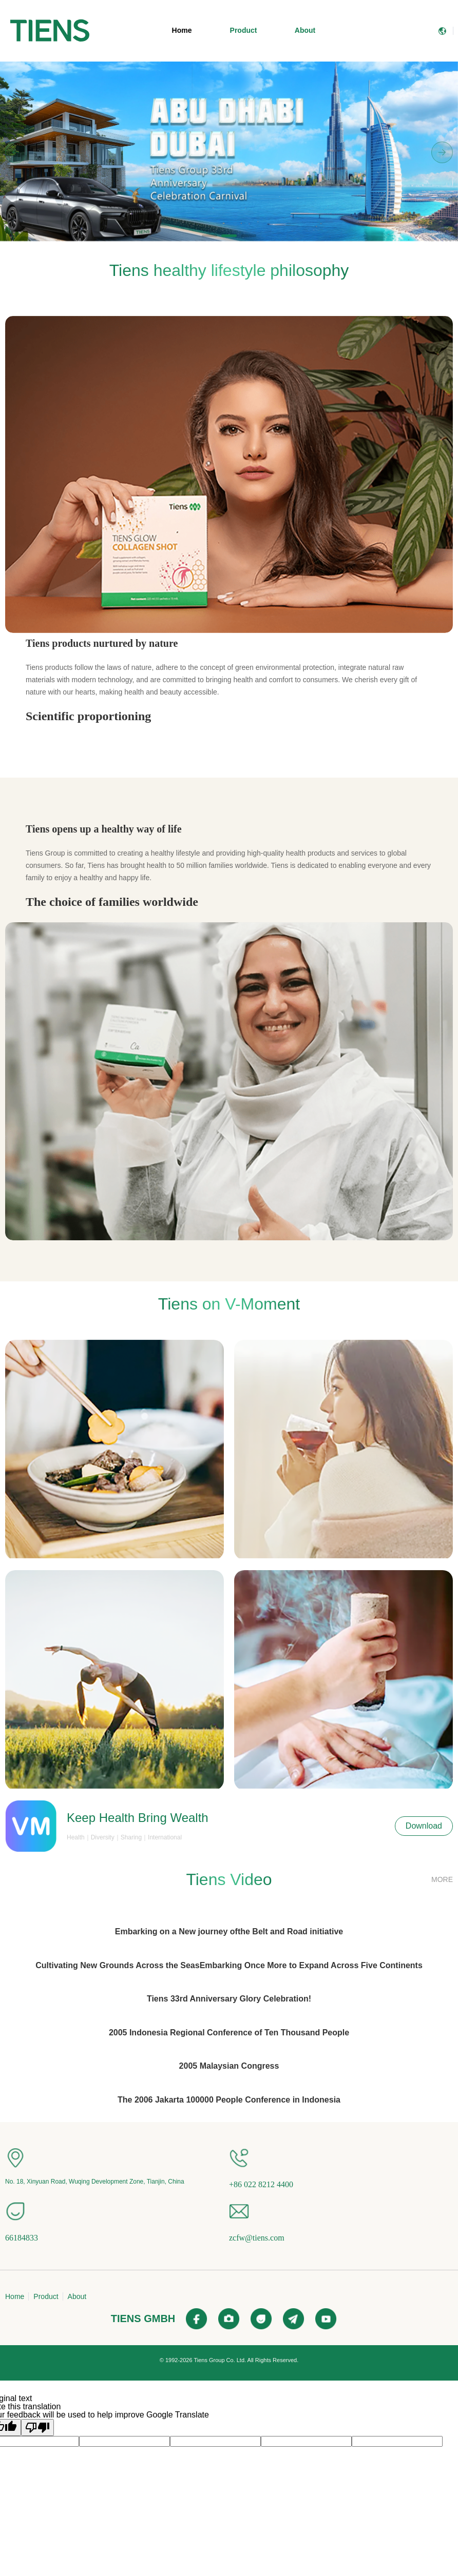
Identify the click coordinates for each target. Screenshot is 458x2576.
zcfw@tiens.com (256, 2237)
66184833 (21, 2237)
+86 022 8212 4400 (261, 2184)
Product (243, 30)
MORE (442, 1879)
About (305, 30)
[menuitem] (50, 30)
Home (182, 30)
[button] (209, 235)
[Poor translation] (37, 2427)
